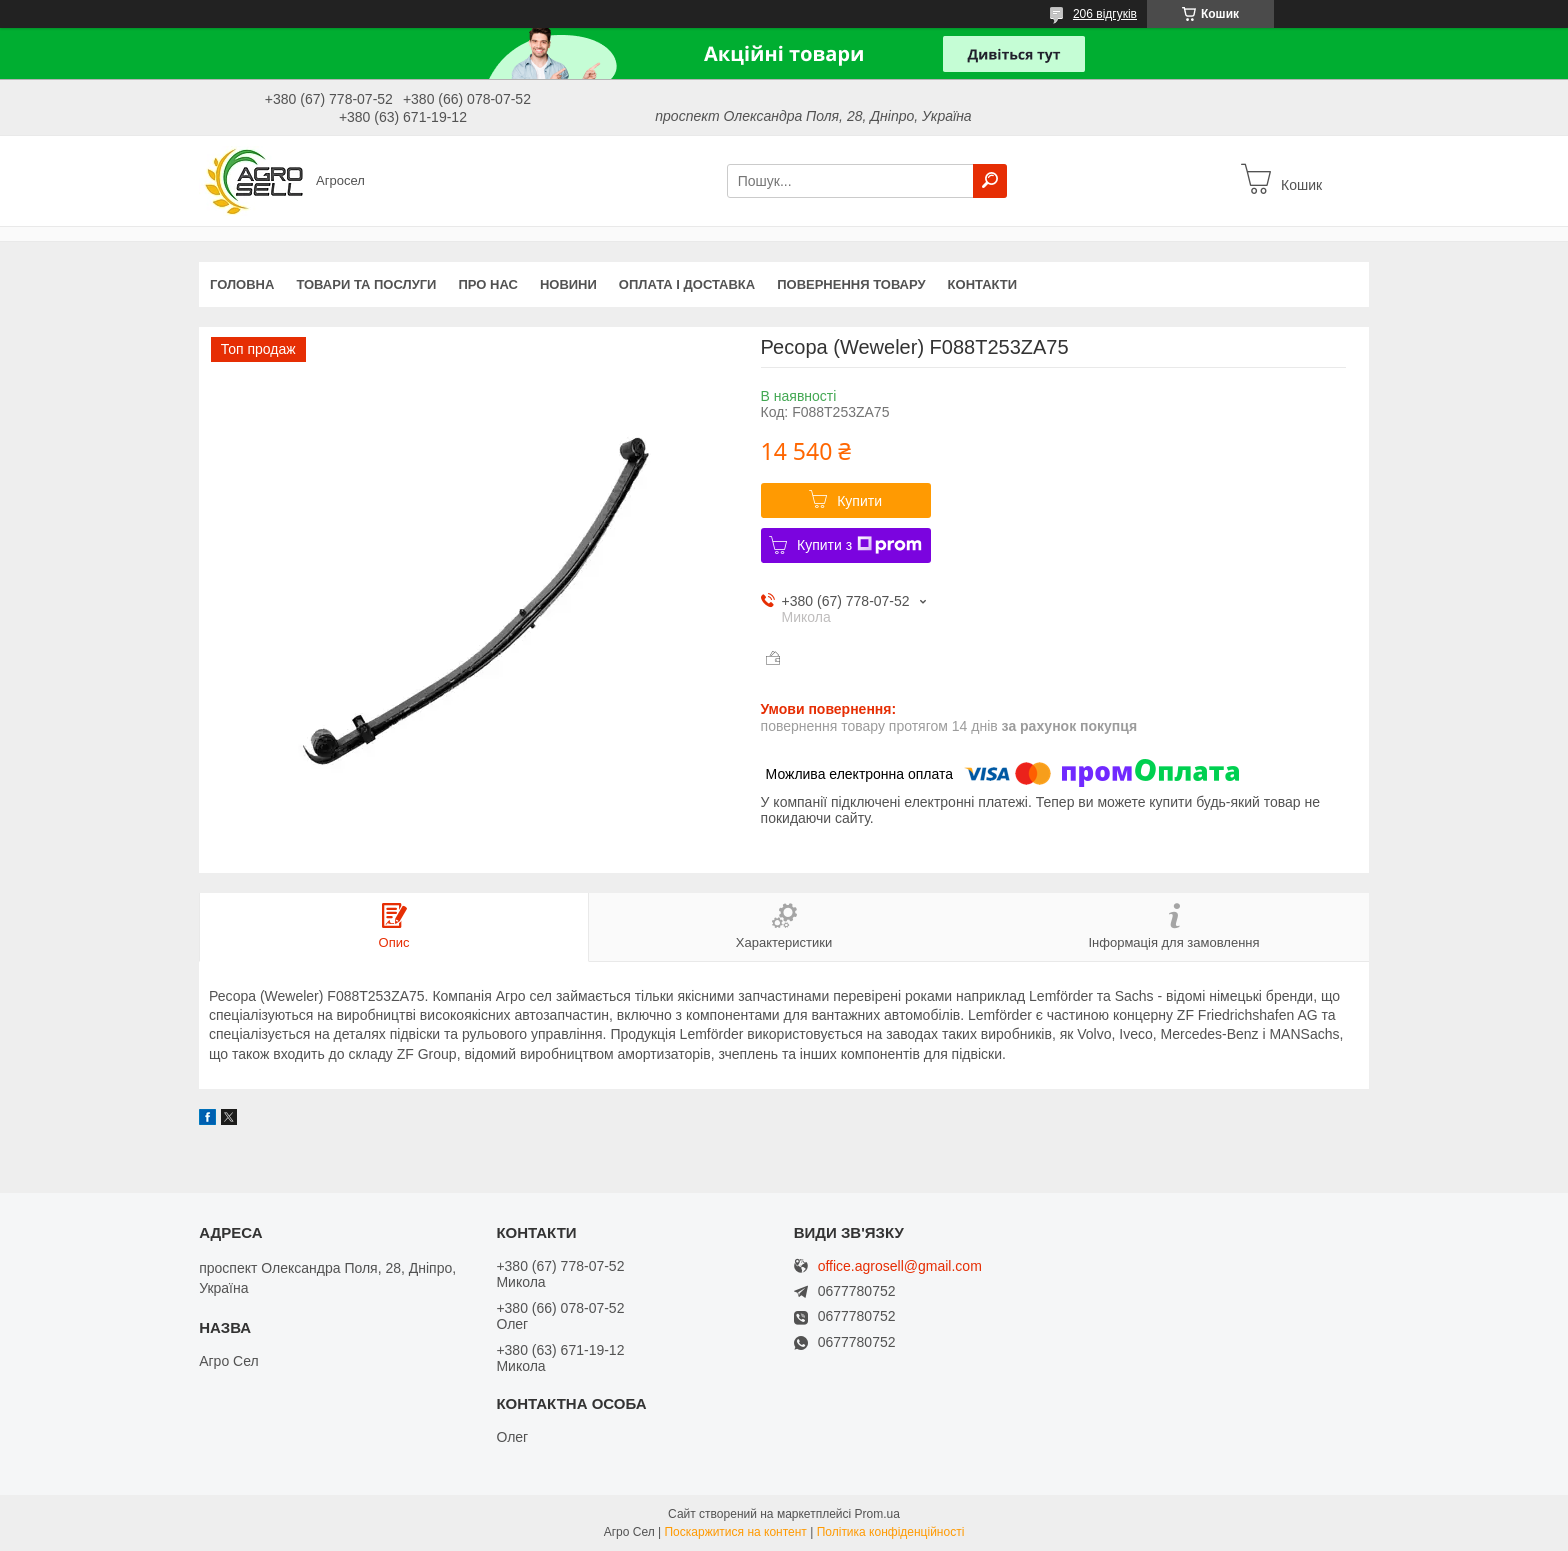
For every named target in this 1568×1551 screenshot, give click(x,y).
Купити (859, 501)
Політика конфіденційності (891, 1532)
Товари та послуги (366, 284)
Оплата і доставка (687, 284)
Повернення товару (851, 284)
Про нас (487, 284)
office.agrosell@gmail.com (900, 1266)
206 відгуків (1105, 14)
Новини (568, 284)
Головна (242, 284)
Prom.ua (877, 1514)
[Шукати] (990, 181)
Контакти (983, 284)
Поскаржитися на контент (735, 1532)
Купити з (859, 545)
